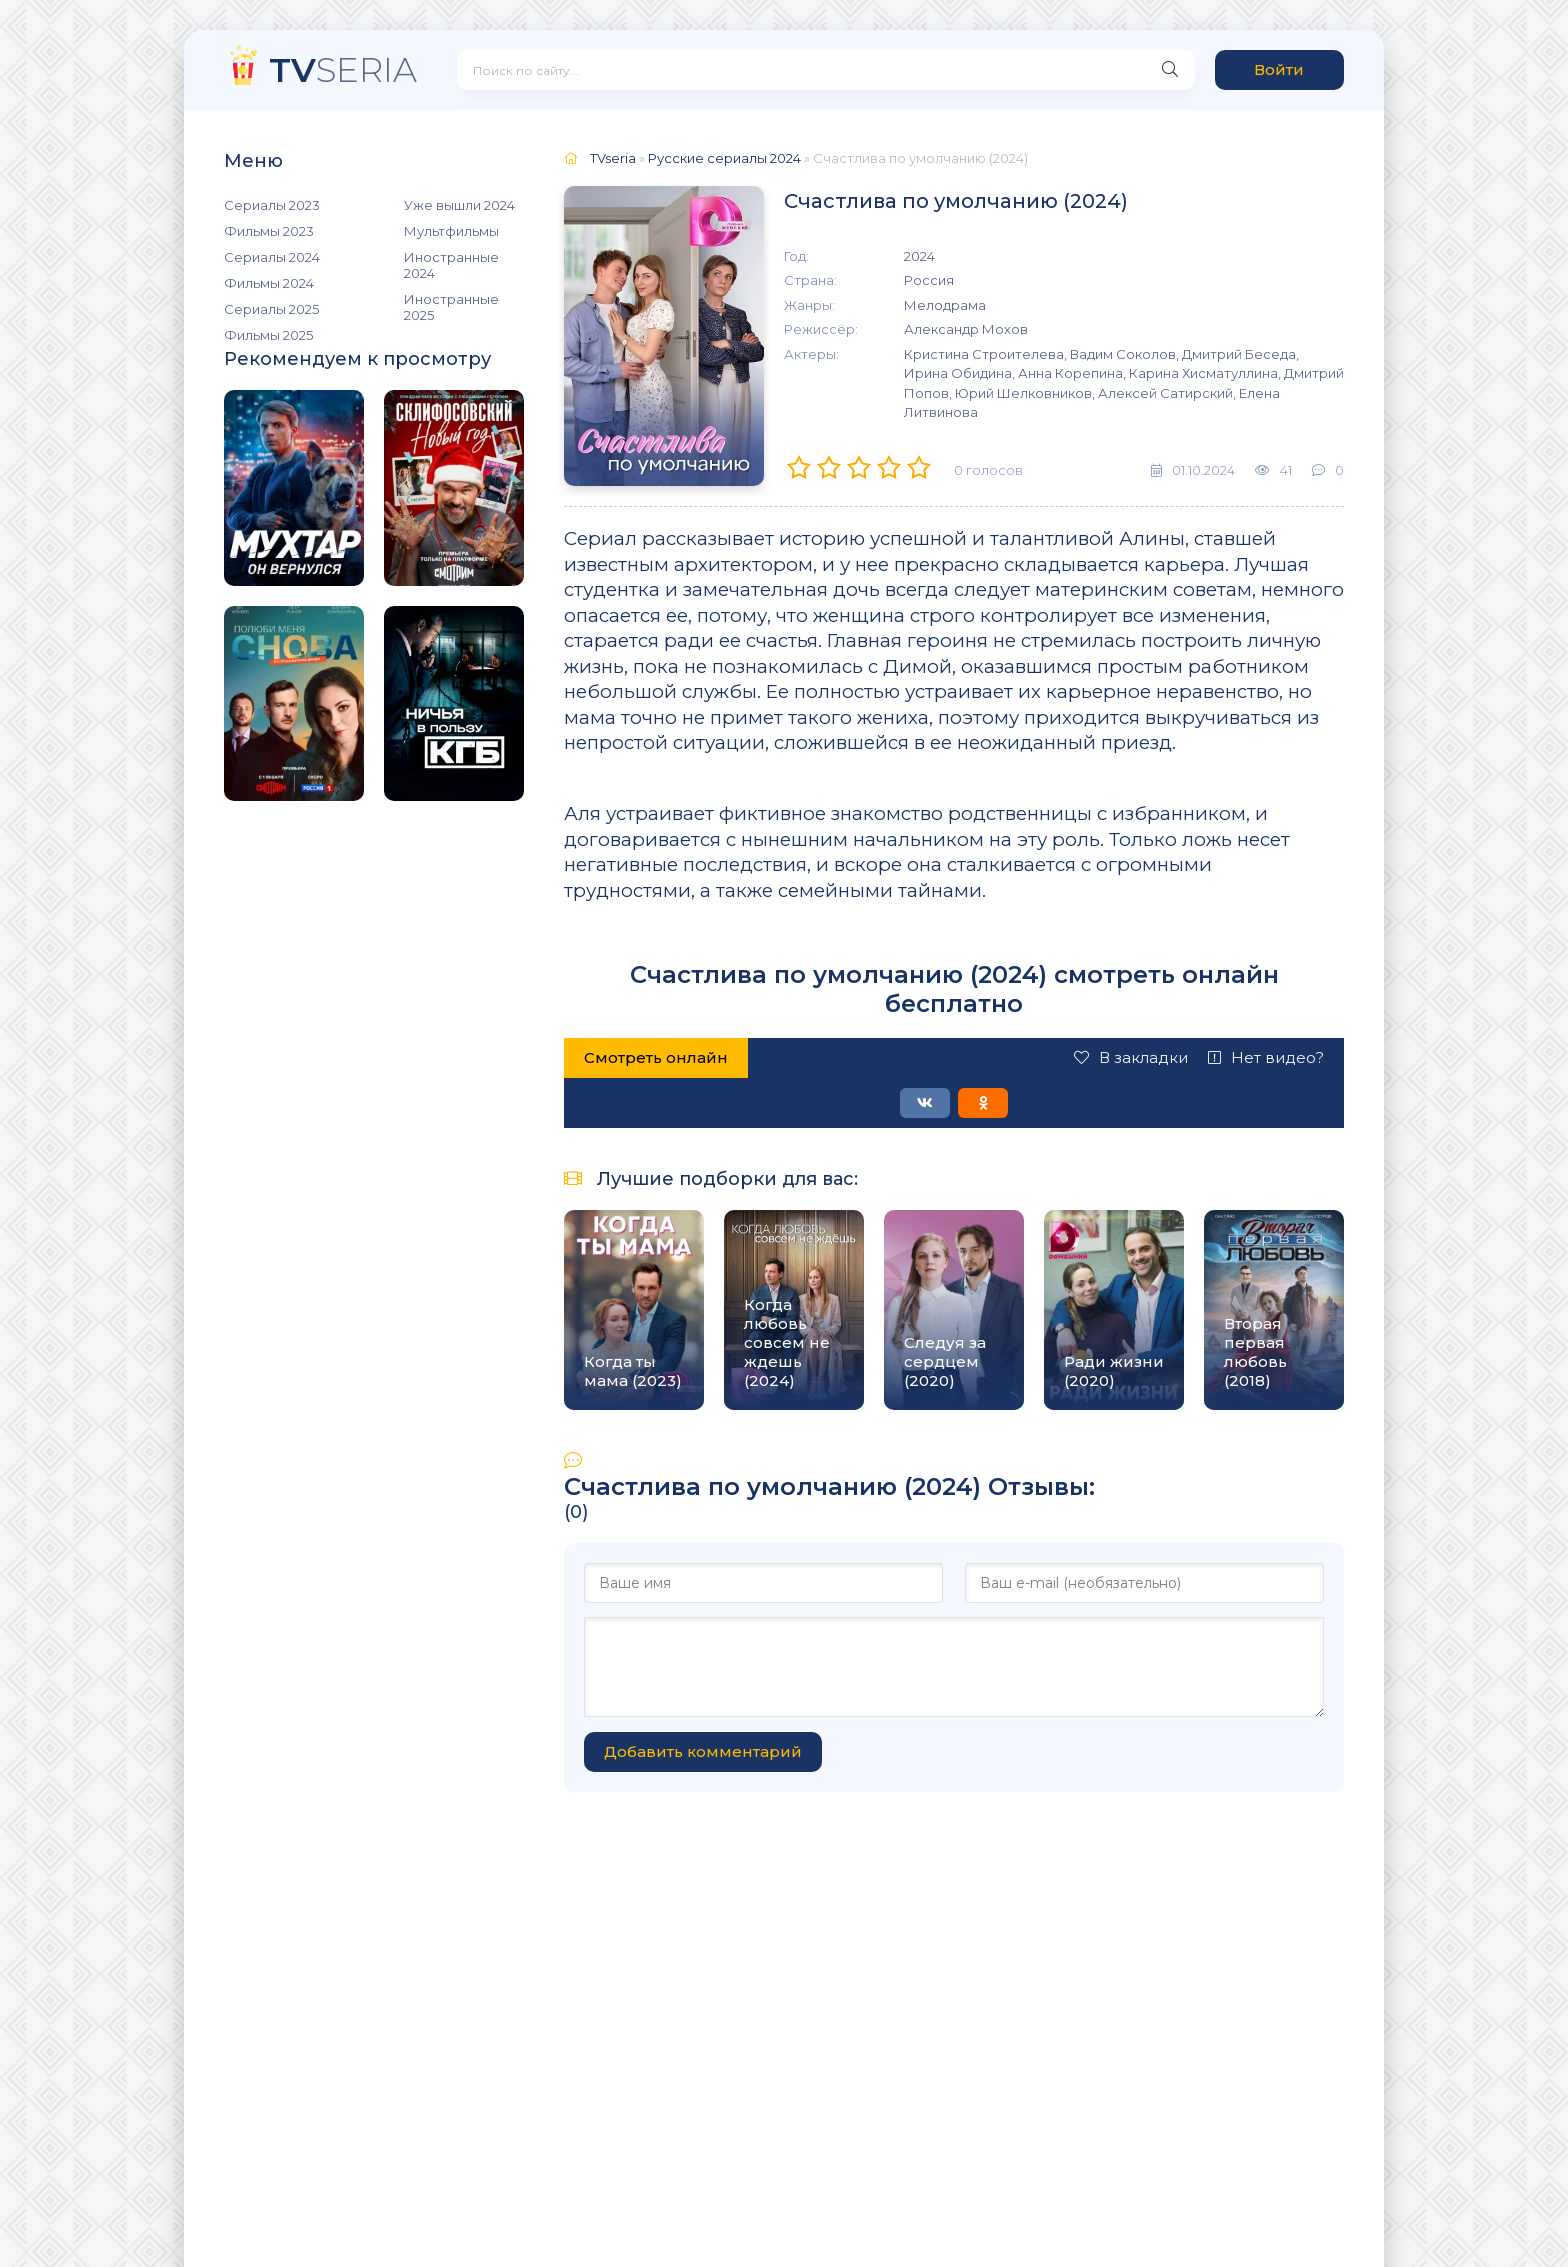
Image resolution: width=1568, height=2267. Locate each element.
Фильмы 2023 (269, 231)
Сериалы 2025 (271, 309)
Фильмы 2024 (269, 283)
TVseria (613, 158)
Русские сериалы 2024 (724, 158)
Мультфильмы (451, 231)
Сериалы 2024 (272, 257)
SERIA (343, 69)
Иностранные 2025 (451, 307)
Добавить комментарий (703, 1751)
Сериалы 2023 (272, 205)
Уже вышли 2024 (459, 205)
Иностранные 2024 (451, 265)
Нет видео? (1266, 1057)
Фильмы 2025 (268, 335)
